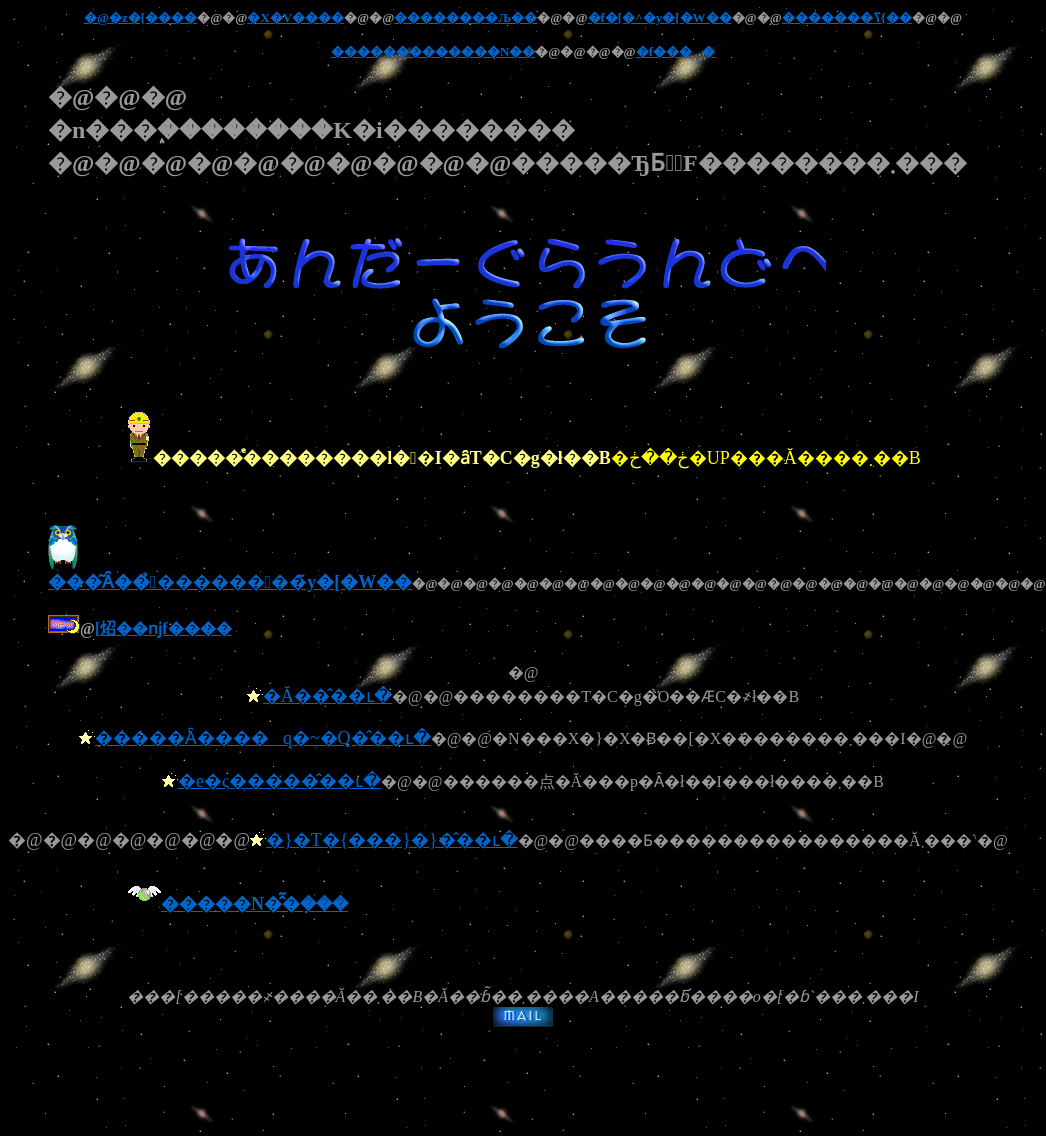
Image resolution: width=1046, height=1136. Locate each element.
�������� (383, 51)
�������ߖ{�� (847, 17)
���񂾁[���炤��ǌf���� (163, 628)
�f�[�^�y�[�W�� (660, 17)
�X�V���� (295, 17)
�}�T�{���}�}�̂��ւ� (392, 840)
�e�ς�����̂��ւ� (279, 781)
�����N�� (485, 51)
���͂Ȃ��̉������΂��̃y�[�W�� (230, 572)
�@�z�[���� (140, 17)
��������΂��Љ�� (465, 17)
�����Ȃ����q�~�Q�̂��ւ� (263, 738)
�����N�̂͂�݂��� (254, 904)
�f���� (675, 51)
